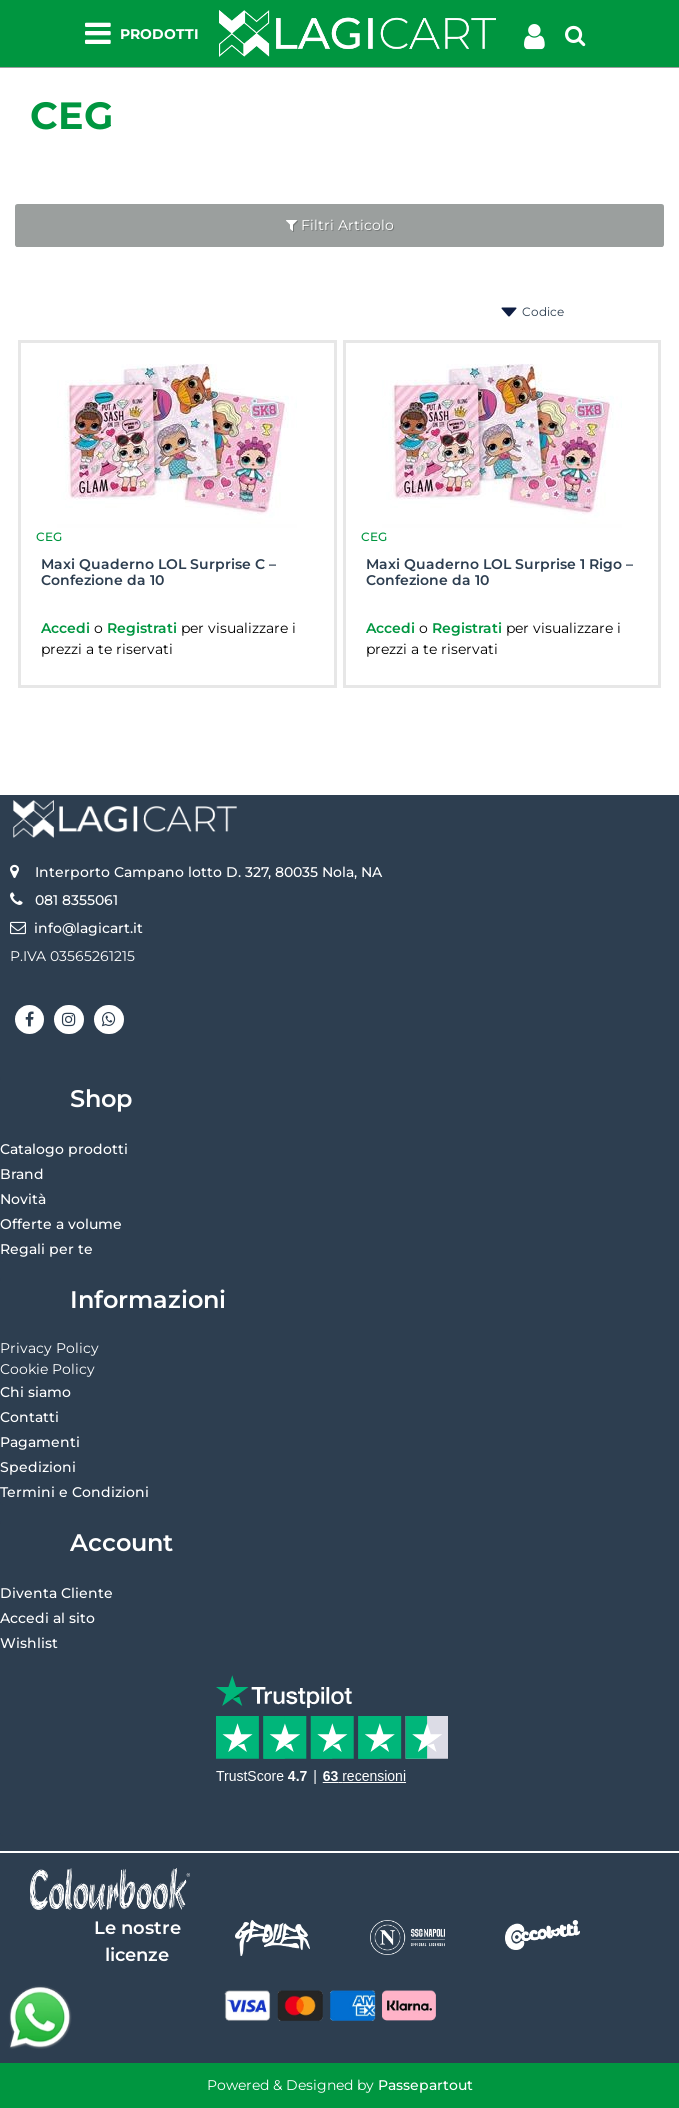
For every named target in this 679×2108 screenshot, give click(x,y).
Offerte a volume (61, 1224)
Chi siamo (35, 1392)
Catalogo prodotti (64, 1149)
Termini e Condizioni (74, 1492)
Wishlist (29, 1643)
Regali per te (46, 1249)
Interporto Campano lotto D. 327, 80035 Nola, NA (208, 872)
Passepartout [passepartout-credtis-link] (425, 2085)
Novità (23, 1199)
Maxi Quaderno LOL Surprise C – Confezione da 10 (158, 573)
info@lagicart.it (88, 928)
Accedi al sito (47, 1618)
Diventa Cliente (56, 1593)
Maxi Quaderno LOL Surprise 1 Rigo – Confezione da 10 (499, 573)
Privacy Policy (49, 1348)
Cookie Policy (47, 1369)
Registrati (144, 628)
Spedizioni (38, 1467)
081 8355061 (76, 900)
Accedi (67, 628)
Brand (22, 1174)
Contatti (29, 1417)
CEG (71, 115)
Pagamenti (40, 1442)
